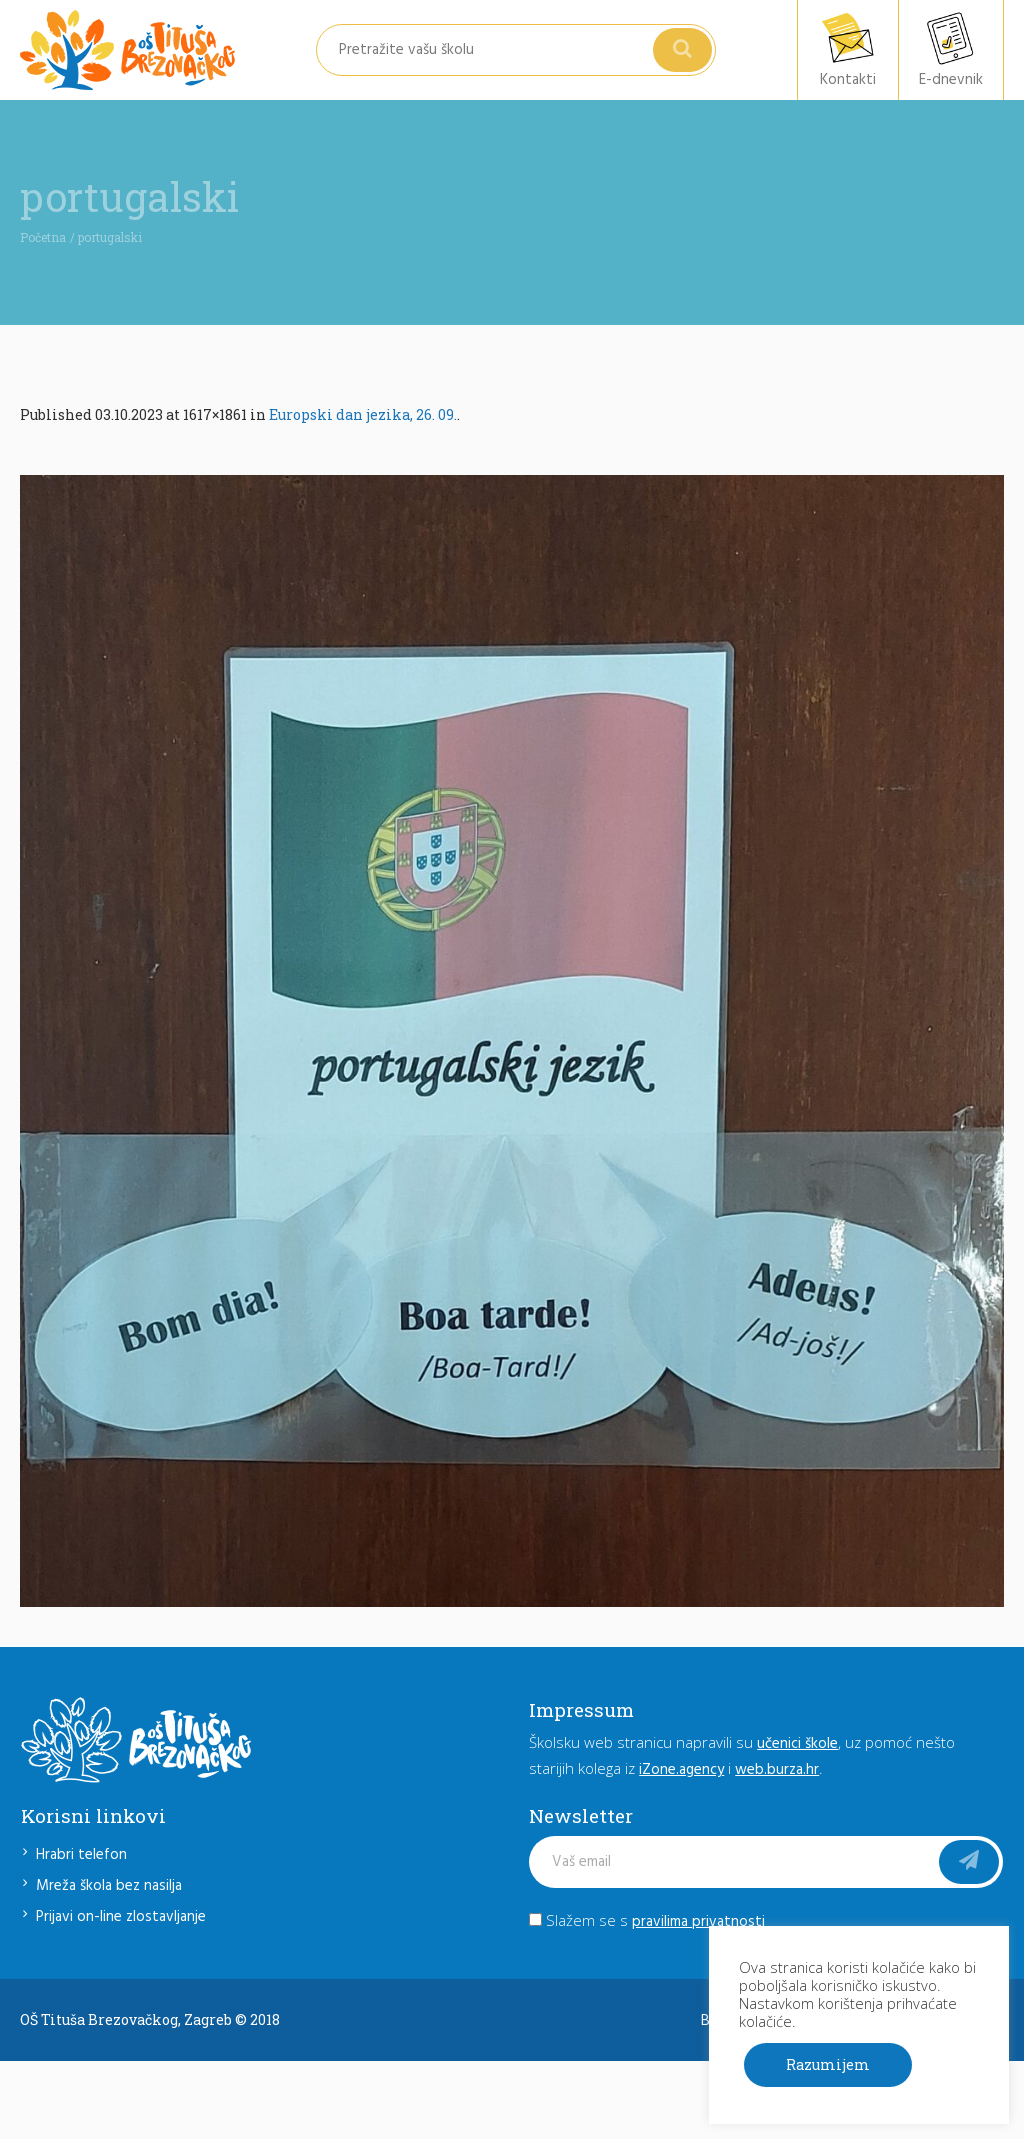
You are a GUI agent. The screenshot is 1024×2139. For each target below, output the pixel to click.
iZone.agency (681, 1770)
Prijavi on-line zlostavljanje (121, 1917)
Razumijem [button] (828, 2064)
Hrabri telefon (81, 1855)
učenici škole (797, 1744)
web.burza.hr (777, 1770)
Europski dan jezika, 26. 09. (363, 414)
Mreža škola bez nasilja (109, 1886)
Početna (43, 237)
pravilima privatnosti (698, 1922)
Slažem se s (647, 1920)
